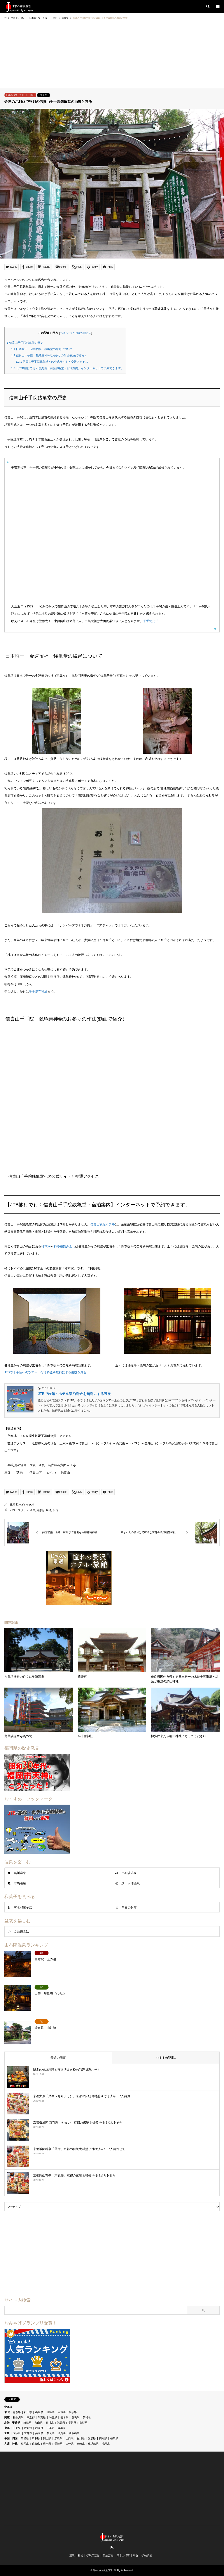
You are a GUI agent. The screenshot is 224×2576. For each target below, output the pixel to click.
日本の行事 (123, 2555)
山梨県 (83, 2422)
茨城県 (87, 2417)
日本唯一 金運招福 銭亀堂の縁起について (42, 349)
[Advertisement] (112, 55)
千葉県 (42, 2417)
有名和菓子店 (23, 1907)
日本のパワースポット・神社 (20, 95)
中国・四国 (11, 2438)
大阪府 (17, 2433)
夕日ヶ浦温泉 (130, 1883)
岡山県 (47, 2438)
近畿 (7, 2433)
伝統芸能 (108, 2555)
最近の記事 (58, 2057)
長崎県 (58, 2443)
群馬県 (75, 2417)
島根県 (25, 2438)
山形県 (39, 2412)
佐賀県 (36, 2443)
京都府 (28, 2433)
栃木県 (64, 2417)
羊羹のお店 (129, 1907)
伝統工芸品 (93, 2555)
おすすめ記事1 (166, 2057)
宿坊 (55, 1510)
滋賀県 (62, 2433)
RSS (112, 2547)
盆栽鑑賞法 (21, 1931)
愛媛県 (92, 2438)
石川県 (50, 2422)
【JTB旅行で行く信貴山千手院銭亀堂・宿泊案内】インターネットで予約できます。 (67, 368)
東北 (7, 2412)
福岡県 (25, 2443)
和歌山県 (74, 2433)
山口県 (70, 2438)
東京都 (31, 2417)
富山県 (38, 2422)
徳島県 (114, 2438)
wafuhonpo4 (26, 1504)
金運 (32, 1510)
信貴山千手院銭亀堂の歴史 (25, 342)
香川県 (81, 2438)
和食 (135, 2555)
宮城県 (62, 2412)
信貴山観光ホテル (102, 1224)
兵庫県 (39, 2433)
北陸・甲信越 (12, 2422)
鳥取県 (36, 2438)
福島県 (50, 2412)
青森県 (17, 2412)
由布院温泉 (129, 1873)
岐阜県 (62, 2427)
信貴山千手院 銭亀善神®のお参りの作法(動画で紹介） (49, 355)
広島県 (58, 2438)
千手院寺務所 (38, 991)
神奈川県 (18, 2417)
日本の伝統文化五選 (102, 2570)
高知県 (103, 2438)
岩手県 (73, 2412)
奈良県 (43, 95)
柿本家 (46, 1246)
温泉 (72, 2555)
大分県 (70, 2443)
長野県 (72, 2422)
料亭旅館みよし (64, 1246)
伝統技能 (147, 2555)
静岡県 (39, 2427)
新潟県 (27, 2422)
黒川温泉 (20, 1873)
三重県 (50, 2427)
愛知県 (28, 2427)
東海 (7, 2427)
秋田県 (28, 2412)
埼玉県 (53, 2417)
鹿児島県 (93, 2443)
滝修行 (40, 1510)
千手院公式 (150, 621)
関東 (7, 2417)
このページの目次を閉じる (75, 333)
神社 (80, 2555)
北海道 (8, 2407)
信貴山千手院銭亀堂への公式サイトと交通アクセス (52, 361)
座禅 (48, 1510)
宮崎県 (81, 2443)
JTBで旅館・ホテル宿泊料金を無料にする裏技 (74, 1394)
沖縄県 (106, 2443)
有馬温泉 (20, 1883)
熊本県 (47, 2443)
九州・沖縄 (11, 2443)
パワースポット (19, 1510)
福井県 (61, 2422)
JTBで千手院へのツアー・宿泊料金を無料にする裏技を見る (45, 1372)
